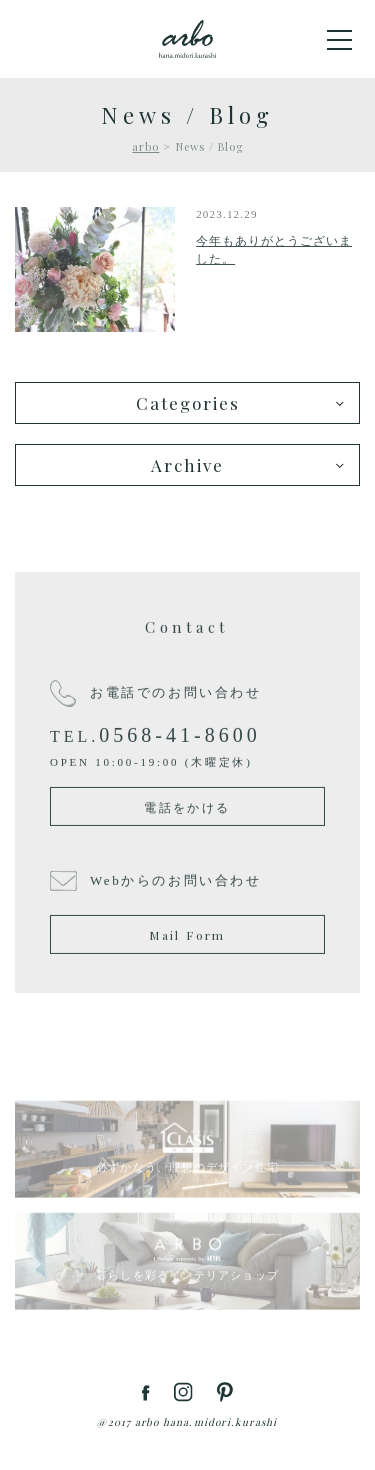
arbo (145, 146)
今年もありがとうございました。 (274, 250)
